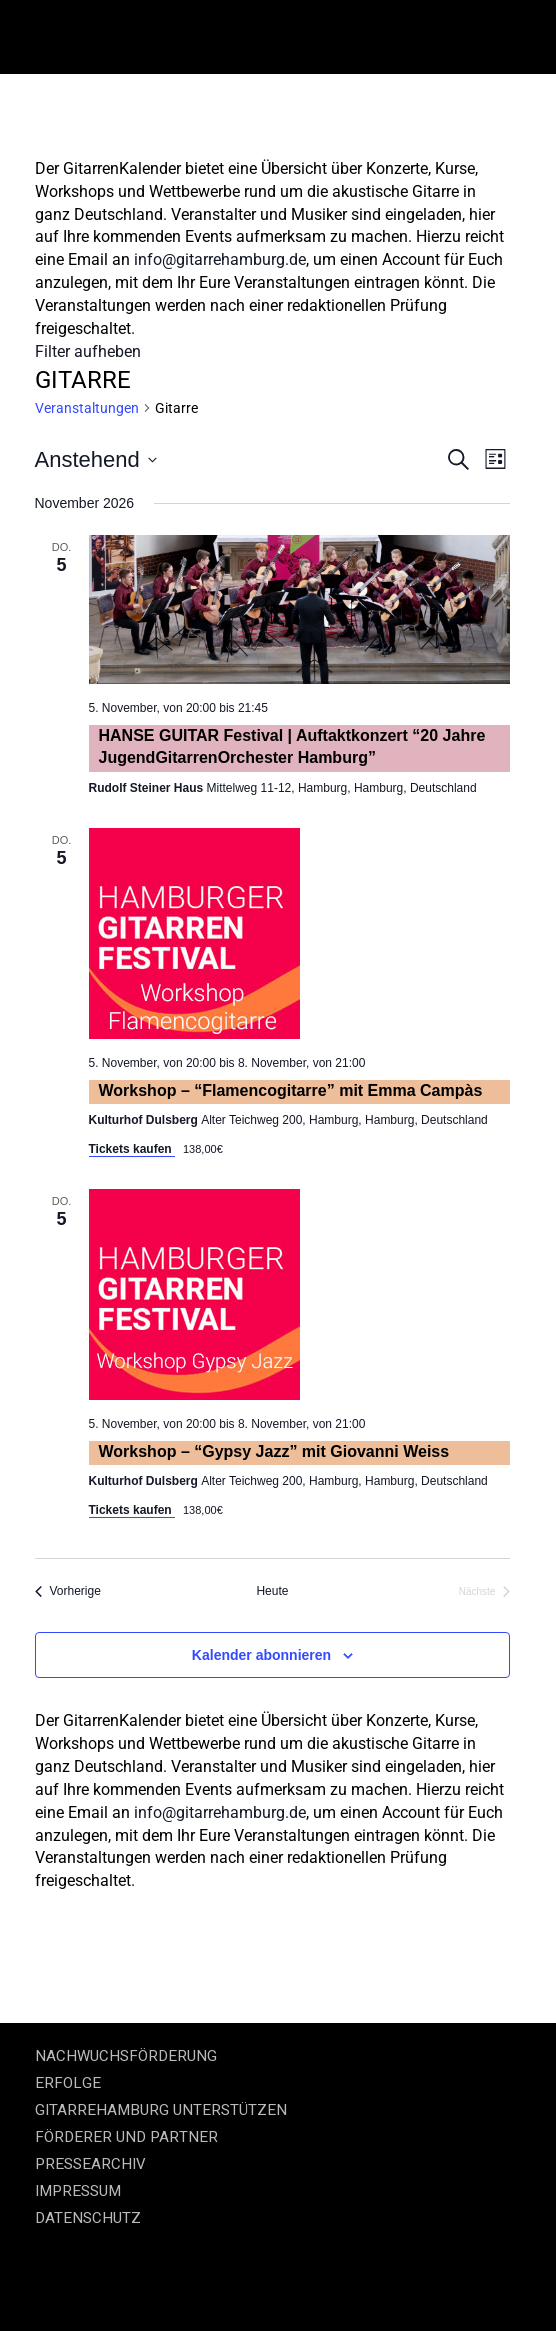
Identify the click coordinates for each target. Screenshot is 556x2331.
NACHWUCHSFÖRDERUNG (126, 2056)
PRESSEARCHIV (90, 2164)
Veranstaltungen (87, 408)
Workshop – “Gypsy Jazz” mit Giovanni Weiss (274, 1451)
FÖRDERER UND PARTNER (126, 2137)
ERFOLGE (68, 2083)
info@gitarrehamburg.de (220, 259)
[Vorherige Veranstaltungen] (68, 1591)
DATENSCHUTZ (88, 2218)
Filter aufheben (88, 351)
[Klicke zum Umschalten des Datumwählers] (96, 459)
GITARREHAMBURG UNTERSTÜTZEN (161, 2110)
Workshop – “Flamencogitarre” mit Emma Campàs (291, 1090)
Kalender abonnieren (261, 1655)
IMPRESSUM (78, 2191)
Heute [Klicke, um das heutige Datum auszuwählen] (272, 1591)
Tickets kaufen (132, 1149)
